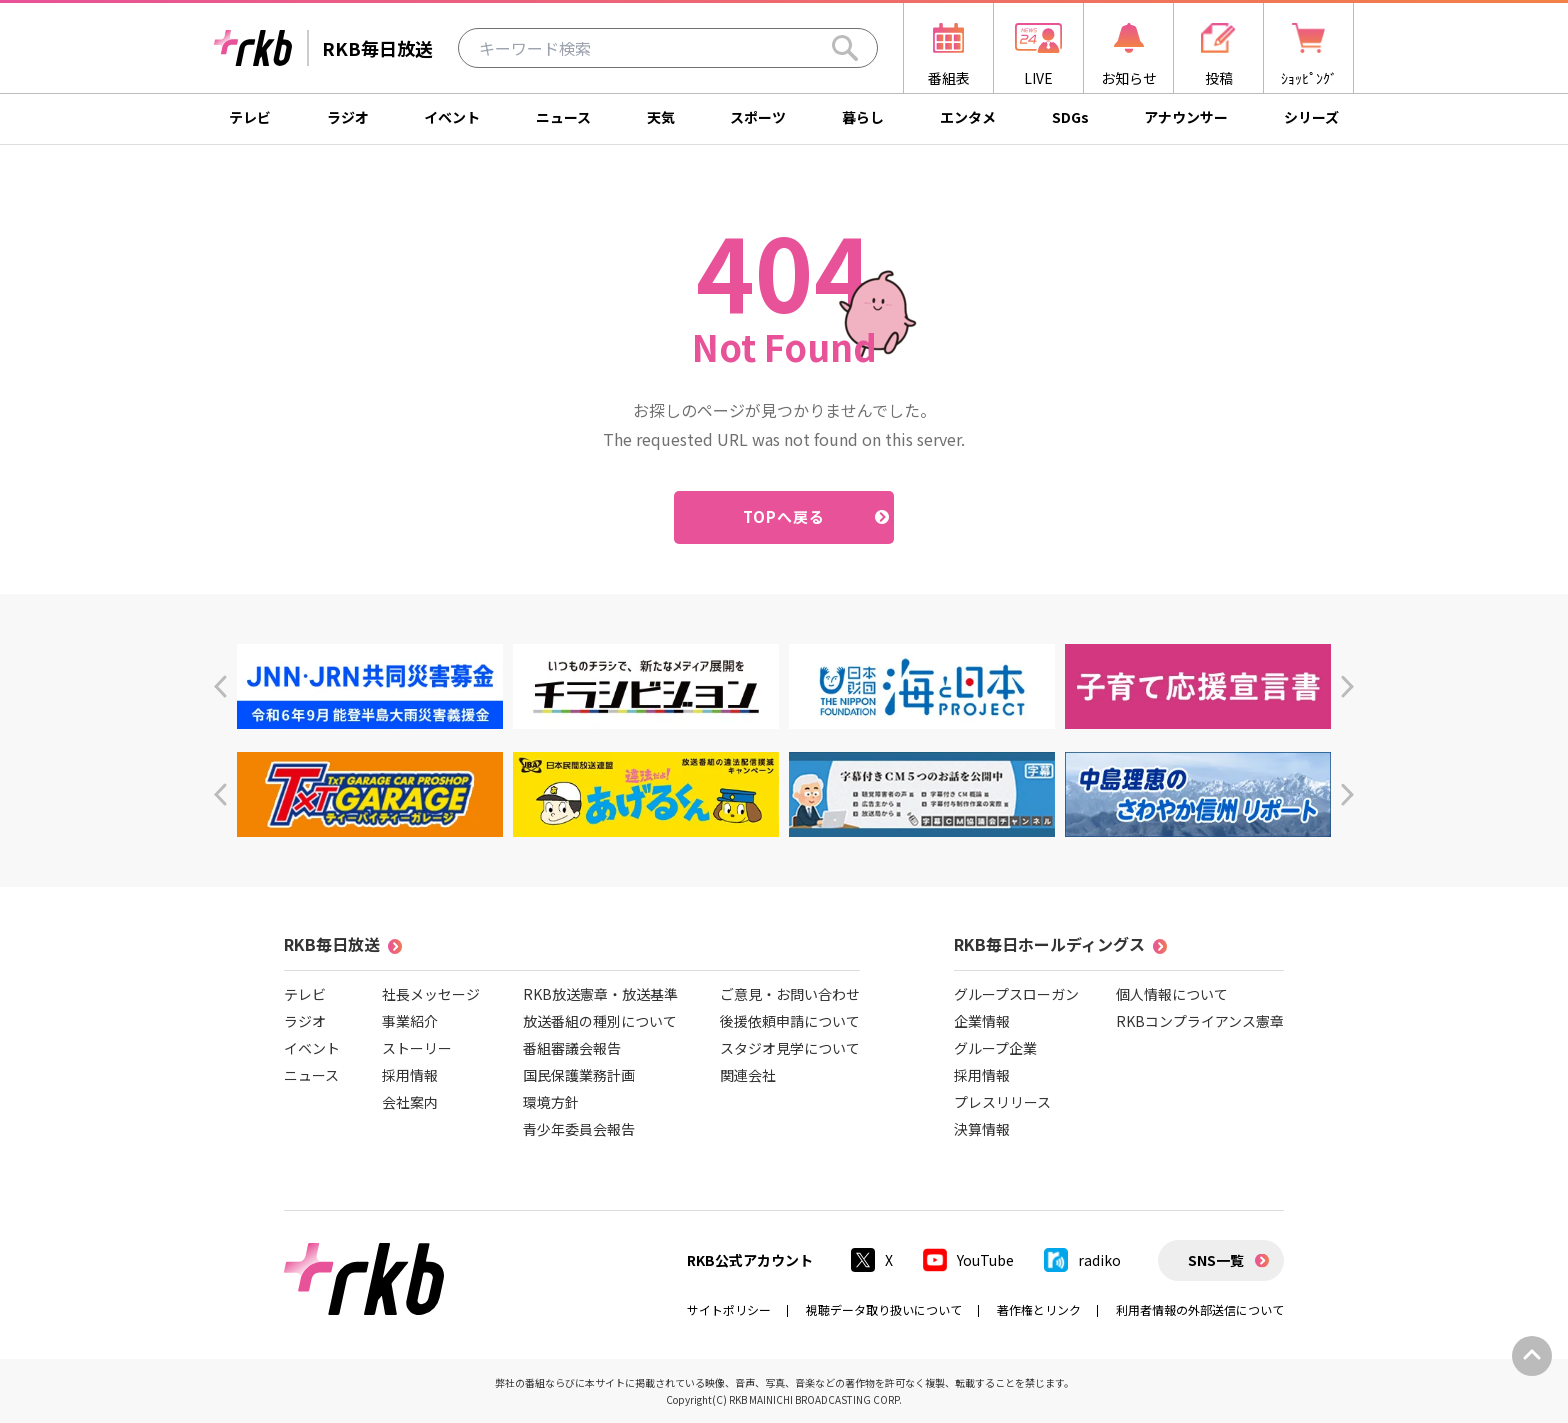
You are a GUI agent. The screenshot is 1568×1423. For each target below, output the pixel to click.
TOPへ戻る (784, 516)
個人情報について (1172, 994)
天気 (661, 117)
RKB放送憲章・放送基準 (600, 994)
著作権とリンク (1039, 1309)
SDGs (1070, 117)
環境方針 (551, 1102)
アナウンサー (1186, 117)
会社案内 (410, 1102)
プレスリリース (1002, 1102)
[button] (220, 686)
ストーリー (417, 1048)
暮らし (863, 117)
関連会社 (748, 1075)
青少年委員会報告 (579, 1129)
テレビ (250, 117)
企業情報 (982, 1021)
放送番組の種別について (600, 1021)
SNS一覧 (1216, 1260)
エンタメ (968, 117)
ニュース (563, 117)
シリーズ (1311, 117)
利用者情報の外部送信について (1200, 1309)
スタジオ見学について (790, 1048)
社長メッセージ (431, 994)
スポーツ (758, 117)
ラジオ (348, 117)
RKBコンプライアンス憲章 (1200, 1021)
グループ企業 (995, 1048)
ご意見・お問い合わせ (790, 994)
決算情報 (982, 1129)
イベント (452, 117)
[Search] (845, 48)
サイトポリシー (729, 1309)
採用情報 (410, 1075)
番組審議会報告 (572, 1048)
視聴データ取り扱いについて (884, 1309)
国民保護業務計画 (579, 1075)
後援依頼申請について (790, 1021)
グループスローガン (1016, 994)
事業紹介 (410, 1021)
